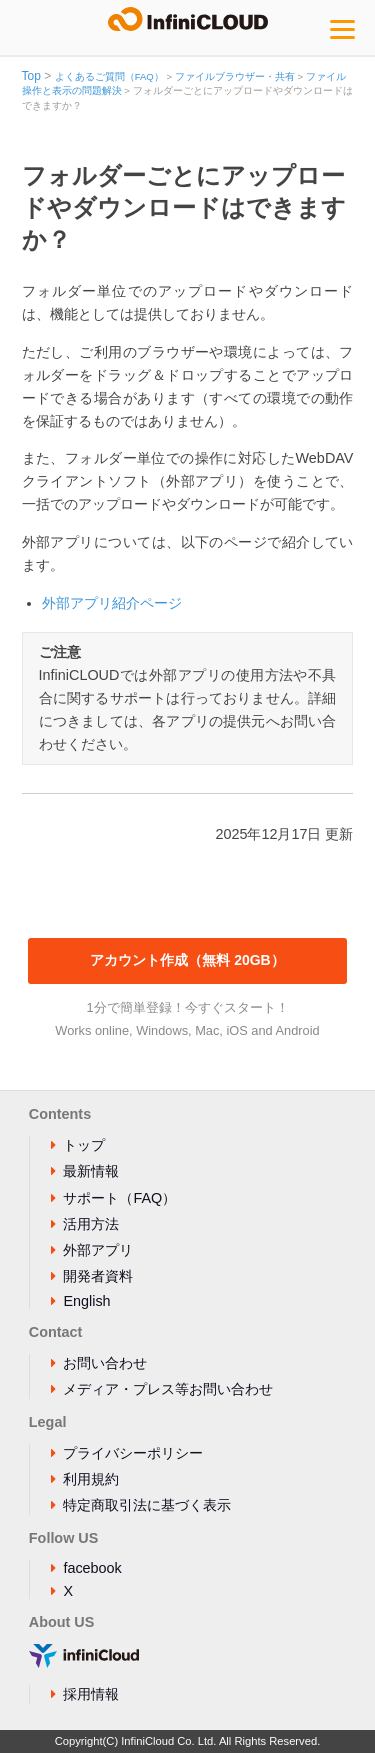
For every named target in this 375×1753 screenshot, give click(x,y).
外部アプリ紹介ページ (112, 603)
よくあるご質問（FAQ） (109, 76)
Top (31, 76)
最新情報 (91, 1171)
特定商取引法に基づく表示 (147, 1505)
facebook (92, 1568)
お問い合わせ (105, 1363)
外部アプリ (98, 1250)
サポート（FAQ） (119, 1198)
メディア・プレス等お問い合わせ (168, 1389)
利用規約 (91, 1479)
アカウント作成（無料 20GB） (187, 960)
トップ (84, 1145)
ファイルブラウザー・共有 (235, 76)
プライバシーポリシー (133, 1453)
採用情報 (91, 1694)
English (86, 1301)
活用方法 (91, 1224)
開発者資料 (98, 1276)
